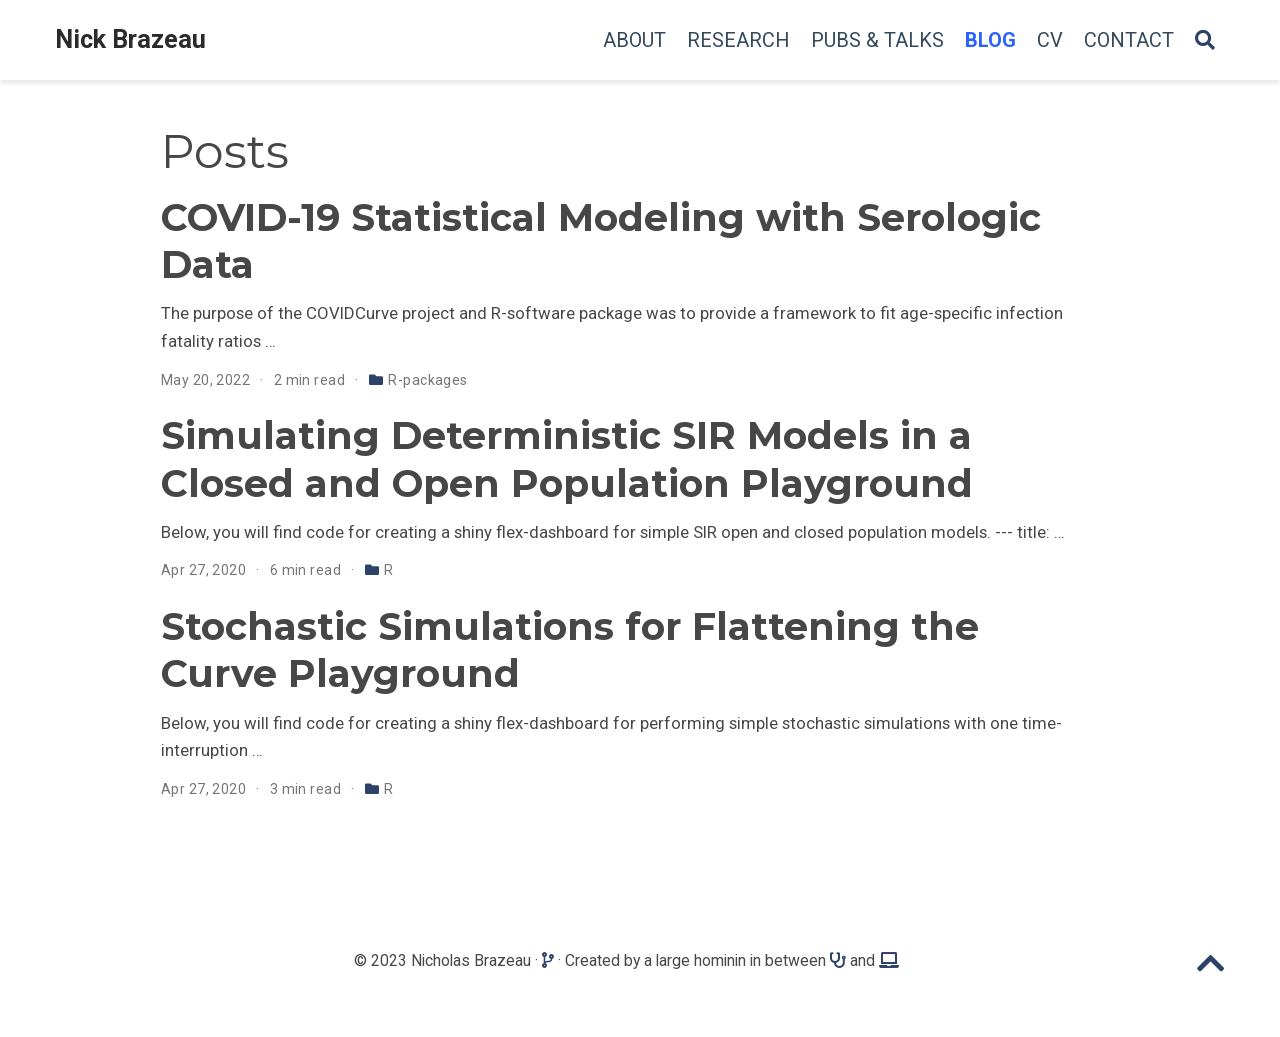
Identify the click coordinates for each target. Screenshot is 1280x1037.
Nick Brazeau (130, 39)
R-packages (427, 380)
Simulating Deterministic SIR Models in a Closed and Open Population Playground (567, 458)
